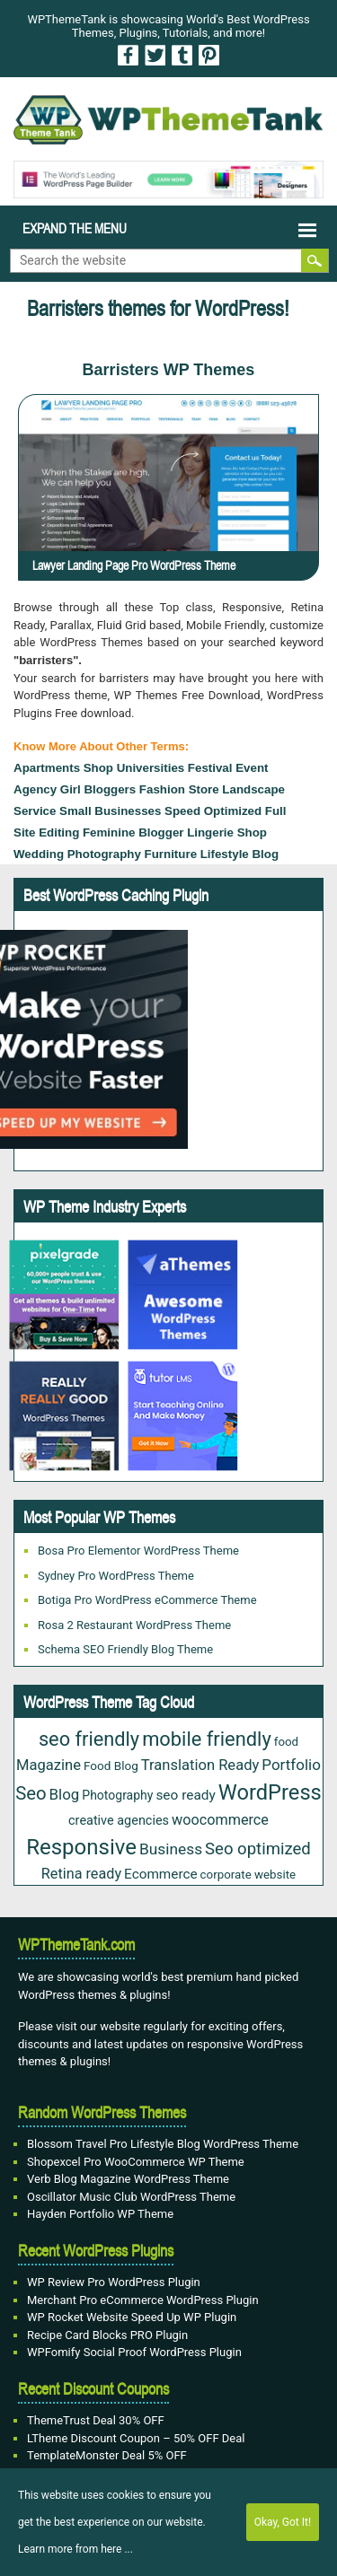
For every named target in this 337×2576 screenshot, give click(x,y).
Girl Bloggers (98, 789)
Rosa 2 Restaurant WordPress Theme (134, 1625)
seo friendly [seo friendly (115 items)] (89, 1739)
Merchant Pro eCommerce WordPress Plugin (143, 2300)
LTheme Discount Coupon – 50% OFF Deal (136, 2438)
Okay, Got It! (282, 2522)
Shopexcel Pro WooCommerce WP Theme (135, 2162)
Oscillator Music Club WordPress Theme (131, 2197)
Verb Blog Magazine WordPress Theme (128, 2179)
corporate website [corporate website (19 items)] (248, 1874)
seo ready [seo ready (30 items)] (185, 1795)
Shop (98, 768)
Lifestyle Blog (239, 854)
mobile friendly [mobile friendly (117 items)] (206, 1739)
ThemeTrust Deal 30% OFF (95, 2420)
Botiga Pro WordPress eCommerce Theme (147, 1600)
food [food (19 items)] (286, 1741)
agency (35, 789)
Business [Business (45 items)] (170, 1849)
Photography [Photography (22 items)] (117, 1795)
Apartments (46, 768)
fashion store (179, 789)
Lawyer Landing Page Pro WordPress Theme (133, 565)
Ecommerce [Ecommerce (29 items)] (161, 1874)
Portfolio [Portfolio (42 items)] (291, 1765)
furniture (171, 854)
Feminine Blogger (133, 832)
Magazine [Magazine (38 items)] (48, 1765)
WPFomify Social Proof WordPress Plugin (134, 2352)
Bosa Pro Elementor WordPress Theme (138, 1550)
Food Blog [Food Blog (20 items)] (111, 1765)
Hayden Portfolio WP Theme (100, 2214)
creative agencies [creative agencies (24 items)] (118, 1820)
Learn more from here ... (75, 2549)
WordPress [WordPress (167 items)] (270, 1792)
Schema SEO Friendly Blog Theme (125, 1649)
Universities (151, 768)
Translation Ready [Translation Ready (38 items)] (200, 1765)
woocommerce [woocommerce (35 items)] (220, 1819)
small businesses (110, 811)
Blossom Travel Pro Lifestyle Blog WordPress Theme (162, 2144)
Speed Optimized (213, 811)
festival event (228, 768)
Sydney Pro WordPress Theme (116, 1575)
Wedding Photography (77, 854)
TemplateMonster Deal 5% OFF (107, 2455)
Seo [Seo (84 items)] (30, 1793)
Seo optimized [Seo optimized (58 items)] (258, 1849)
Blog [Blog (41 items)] (64, 1794)
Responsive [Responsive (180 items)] (81, 1847)
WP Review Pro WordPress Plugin (113, 2282)
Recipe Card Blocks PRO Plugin (107, 2335)
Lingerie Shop (227, 832)
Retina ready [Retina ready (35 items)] (81, 1873)
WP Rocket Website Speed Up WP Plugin (131, 2317)
